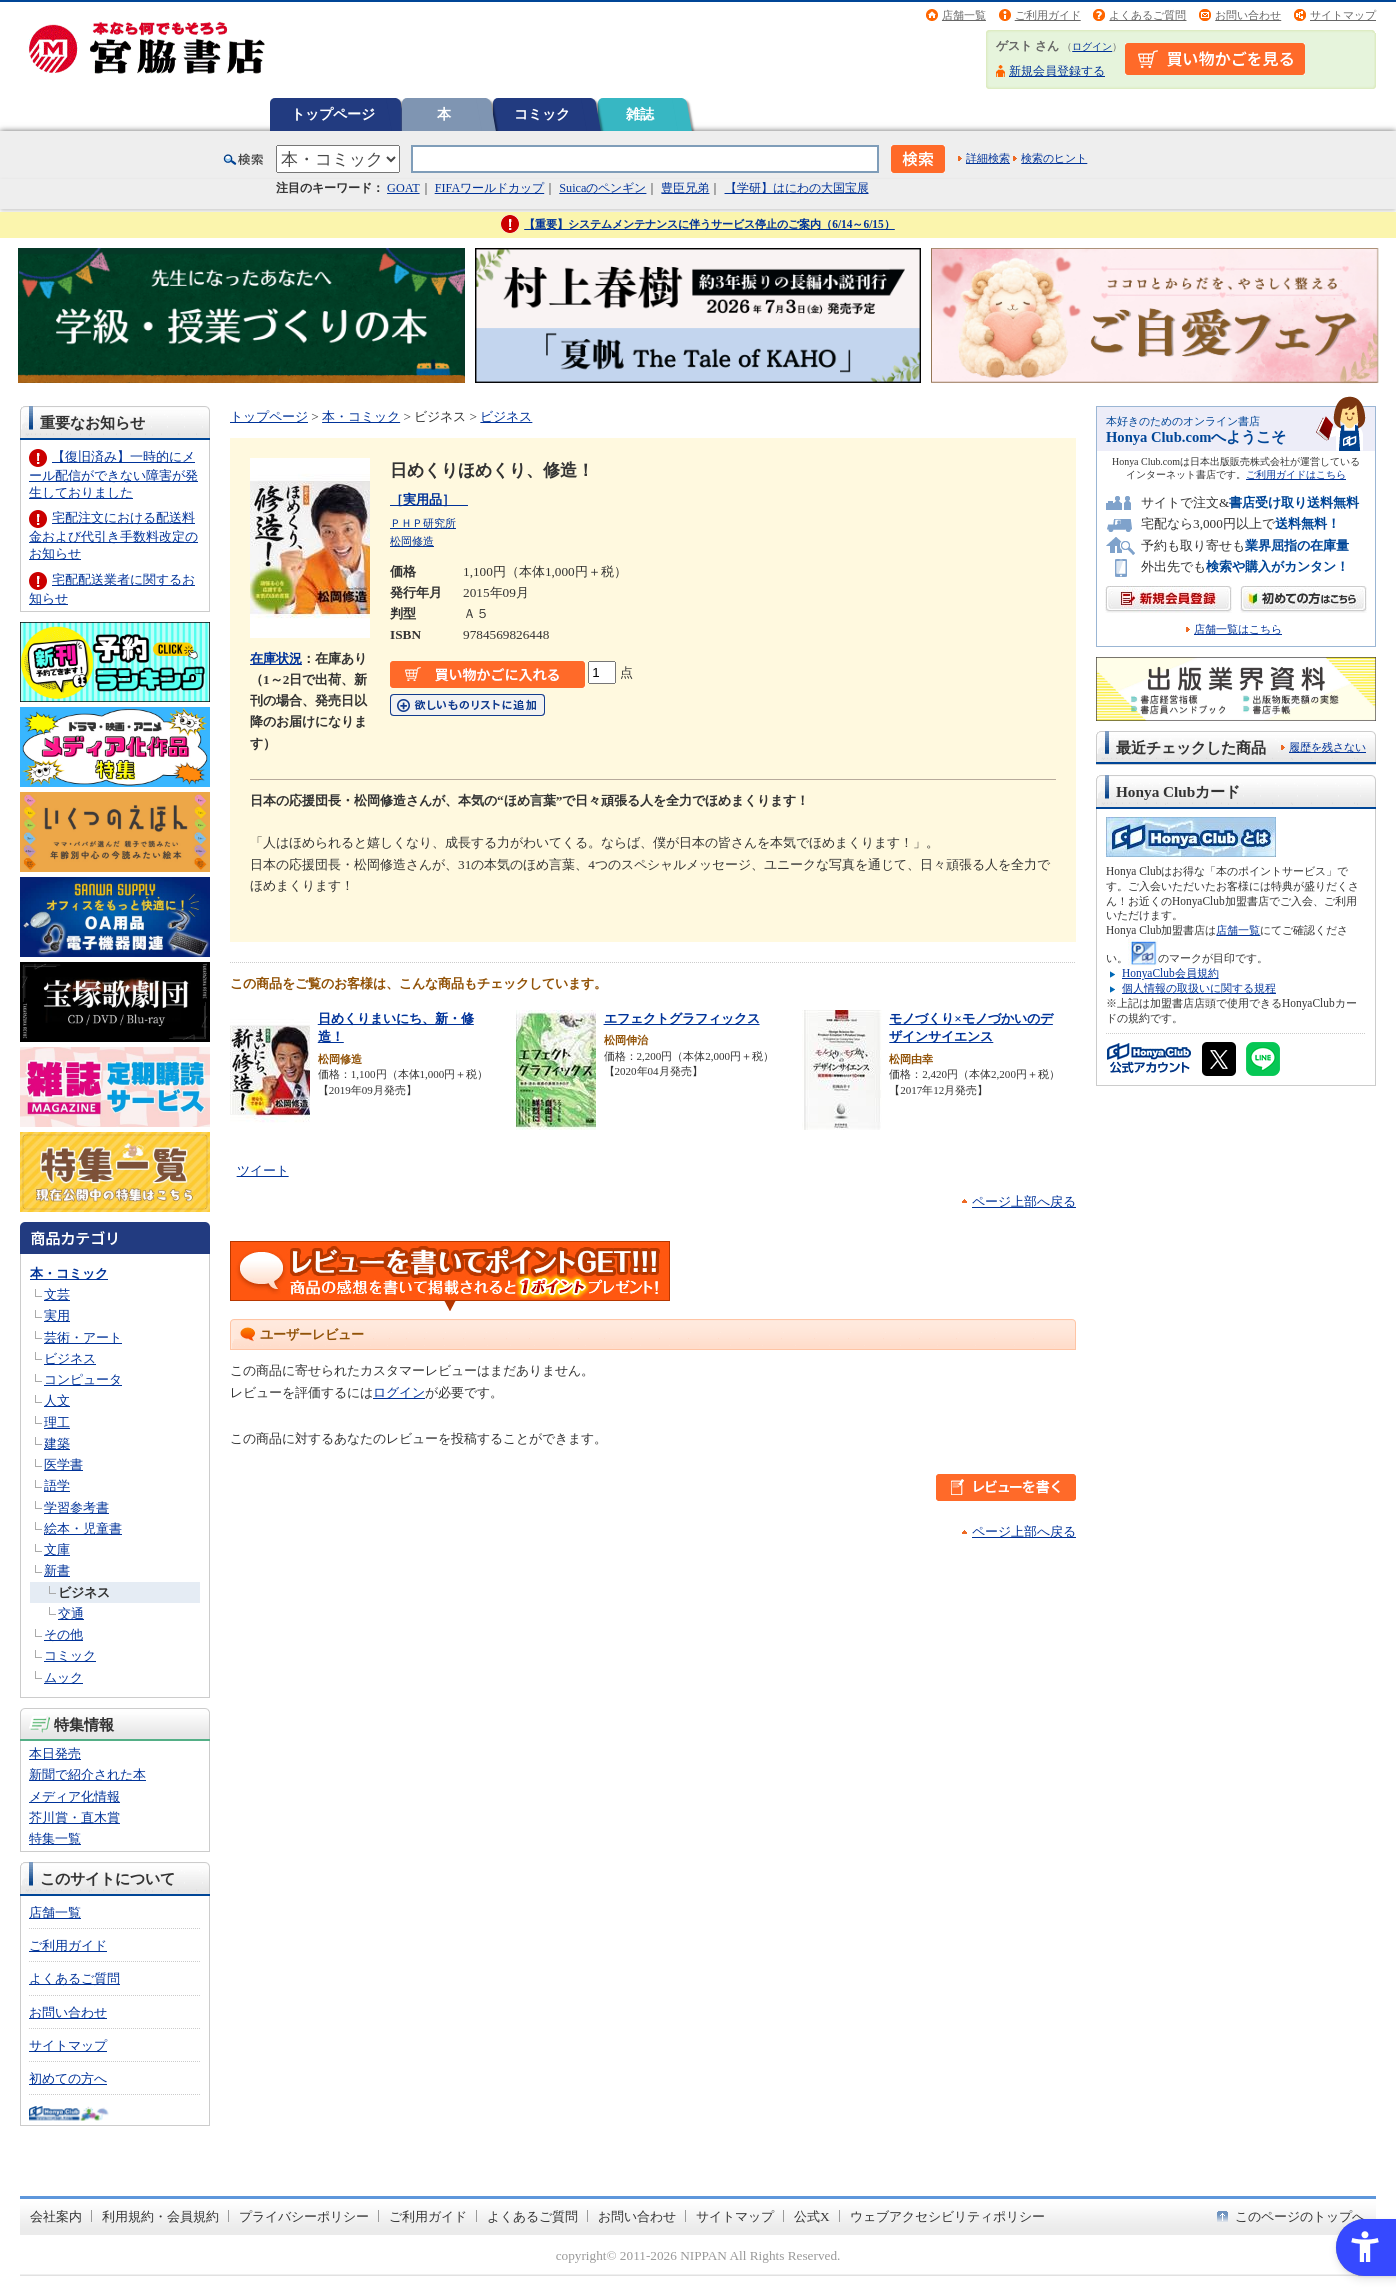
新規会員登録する (1057, 71)
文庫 (57, 1549)
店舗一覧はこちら (1238, 629)
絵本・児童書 (83, 1528)
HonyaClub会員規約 (1170, 973)
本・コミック (69, 1273)
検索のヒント (1054, 158)
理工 (57, 1422)
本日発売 (55, 1753)
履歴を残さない (1327, 747)
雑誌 (640, 114)
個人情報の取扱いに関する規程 (1199, 988)
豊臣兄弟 (685, 188)
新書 (57, 1570)
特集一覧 (55, 1838)
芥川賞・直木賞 (74, 1817)
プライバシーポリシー (304, 2216)
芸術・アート (83, 1337)
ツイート (263, 1170)
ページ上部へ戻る (1024, 1201)
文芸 (57, 1294)
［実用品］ (429, 499)
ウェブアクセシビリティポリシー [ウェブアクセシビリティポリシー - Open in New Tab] (947, 2216)
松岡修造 (412, 541)
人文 (57, 1400)
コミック (542, 114)
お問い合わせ (1248, 15)
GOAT (403, 188)
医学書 (63, 1464)
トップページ (333, 114)
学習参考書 (76, 1507)
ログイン (1092, 46)
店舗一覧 (964, 15)
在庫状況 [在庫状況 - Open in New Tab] (276, 658)
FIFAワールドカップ (490, 188)
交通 (71, 1613)
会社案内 (56, 2216)
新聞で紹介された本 (87, 1774)
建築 (57, 1443)
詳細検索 (988, 158)
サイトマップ (1343, 15)
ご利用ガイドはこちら (1296, 474)
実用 (57, 1315)
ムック (63, 1677)
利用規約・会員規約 (160, 2216)
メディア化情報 (74, 1796)
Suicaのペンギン (602, 188)
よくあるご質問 (1147, 15)
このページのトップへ (1300, 2216)
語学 (57, 1485)
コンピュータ (83, 1379)
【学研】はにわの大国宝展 (797, 188)
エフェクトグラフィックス (682, 1018)
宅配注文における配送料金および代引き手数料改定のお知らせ (113, 535)
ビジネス (70, 1358)
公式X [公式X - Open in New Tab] (812, 2216)
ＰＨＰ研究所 (423, 523)
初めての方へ (68, 2078)
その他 (63, 1634)
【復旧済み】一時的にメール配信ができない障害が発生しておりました (113, 474)
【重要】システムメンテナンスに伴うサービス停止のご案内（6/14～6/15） (709, 224)
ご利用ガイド (1048, 15)
